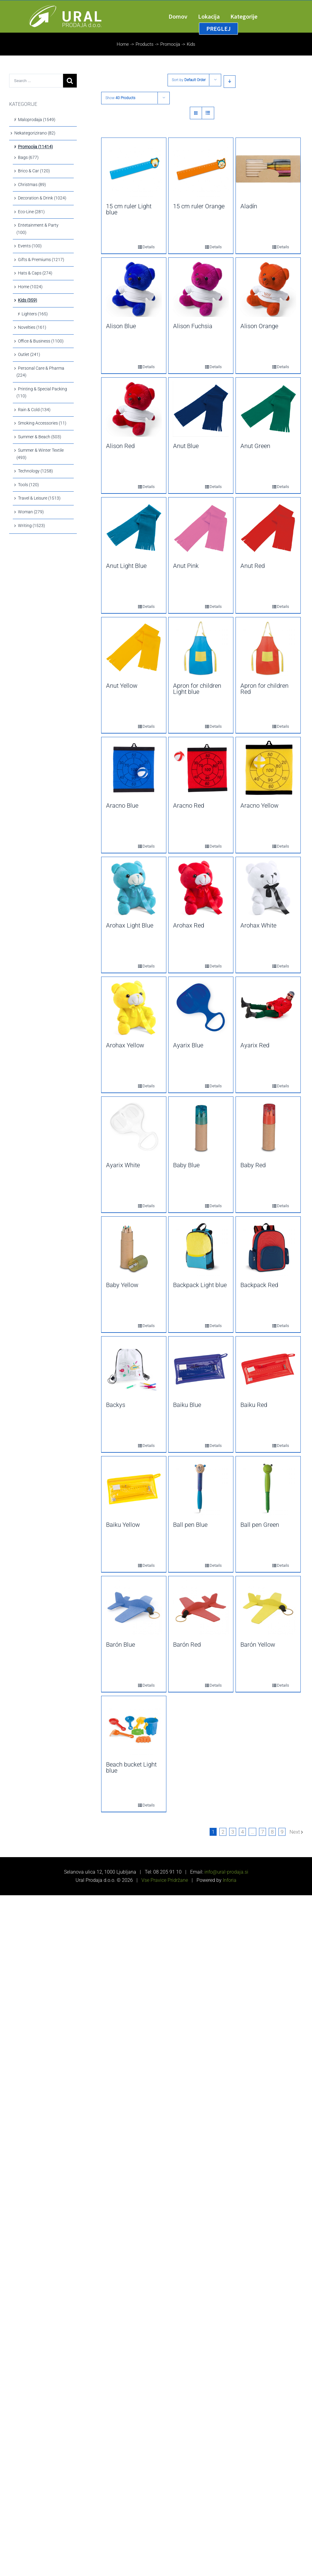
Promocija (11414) (35, 146)
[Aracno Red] (200, 768)
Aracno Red (188, 805)
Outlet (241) (29, 354)
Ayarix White (123, 1165)
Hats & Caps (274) (35, 273)
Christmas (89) (32, 184)
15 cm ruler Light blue (128, 209)
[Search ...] (36, 81)
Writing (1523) (31, 525)
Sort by (189, 80)
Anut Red (252, 566)
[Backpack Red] (268, 1248)
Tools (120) (28, 484)
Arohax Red (188, 925)
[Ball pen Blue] (200, 1487)
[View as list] (208, 113)
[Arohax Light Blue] (133, 888)
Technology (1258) (35, 470)
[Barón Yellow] (268, 1607)
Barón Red (187, 1644)
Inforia (229, 1880)
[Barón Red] (200, 1607)
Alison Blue (121, 326)
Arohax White (258, 925)
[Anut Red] (268, 528)
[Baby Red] (268, 1128)
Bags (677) (28, 157)
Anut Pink (186, 566)
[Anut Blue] (200, 409)
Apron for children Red (264, 689)
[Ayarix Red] (268, 1008)
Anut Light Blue (126, 566)
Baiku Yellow (123, 1525)
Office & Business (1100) (41, 341)
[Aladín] (268, 169)
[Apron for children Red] (268, 648)
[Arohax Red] (200, 888)
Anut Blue (186, 446)
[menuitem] (183, 16)
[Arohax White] (268, 888)
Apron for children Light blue (197, 689)
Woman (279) (31, 511)
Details (144, 247)
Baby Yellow (122, 1285)
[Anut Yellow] (133, 648)
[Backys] (133, 1368)
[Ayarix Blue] (200, 1008)
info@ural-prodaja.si (225, 1872)
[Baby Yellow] (133, 1248)
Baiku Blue (187, 1405)
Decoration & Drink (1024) (42, 198)
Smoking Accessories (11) (42, 423)
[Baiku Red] (268, 1368)
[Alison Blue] (133, 289)
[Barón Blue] (133, 1607)
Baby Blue (186, 1165)
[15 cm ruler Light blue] (133, 169)
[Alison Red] (133, 409)
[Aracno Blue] (133, 768)
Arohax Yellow (125, 1045)
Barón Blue (120, 1644)
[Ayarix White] (133, 1128)
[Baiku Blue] (200, 1368)
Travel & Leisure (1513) (39, 498)
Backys (115, 1405)
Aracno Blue (122, 805)
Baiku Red (253, 1405)
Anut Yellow (121, 686)
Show (120, 98)
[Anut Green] (268, 409)
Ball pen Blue (190, 1525)
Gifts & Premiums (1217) (41, 259)
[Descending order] (230, 81)
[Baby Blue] (200, 1128)
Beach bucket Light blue (131, 1767)
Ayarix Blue (188, 1045)
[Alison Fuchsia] (200, 289)
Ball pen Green (259, 1525)
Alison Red (120, 446)
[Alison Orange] (268, 289)
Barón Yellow (257, 1644)
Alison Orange (259, 326)
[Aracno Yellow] (268, 768)
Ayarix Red (254, 1045)
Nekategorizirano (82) (34, 133)
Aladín (248, 206)
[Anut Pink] (200, 528)
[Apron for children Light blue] (200, 648)
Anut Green (255, 446)
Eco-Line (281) (31, 211)
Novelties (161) (32, 327)
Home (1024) (30, 286)
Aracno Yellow (259, 805)
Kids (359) (27, 300)
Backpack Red (259, 1285)
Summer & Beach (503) (39, 436)
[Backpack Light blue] (200, 1248)
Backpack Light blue (200, 1285)
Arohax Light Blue (129, 925)
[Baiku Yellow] (133, 1487)
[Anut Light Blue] (133, 528)
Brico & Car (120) (34, 170)
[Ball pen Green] (268, 1487)
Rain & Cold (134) (34, 409)
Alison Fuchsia (192, 326)
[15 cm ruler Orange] (200, 169)
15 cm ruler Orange (199, 206)
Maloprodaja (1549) (36, 119)
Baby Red (253, 1165)
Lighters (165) (35, 313)
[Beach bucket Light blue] (133, 1727)
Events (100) (30, 245)
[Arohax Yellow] (133, 1008)
